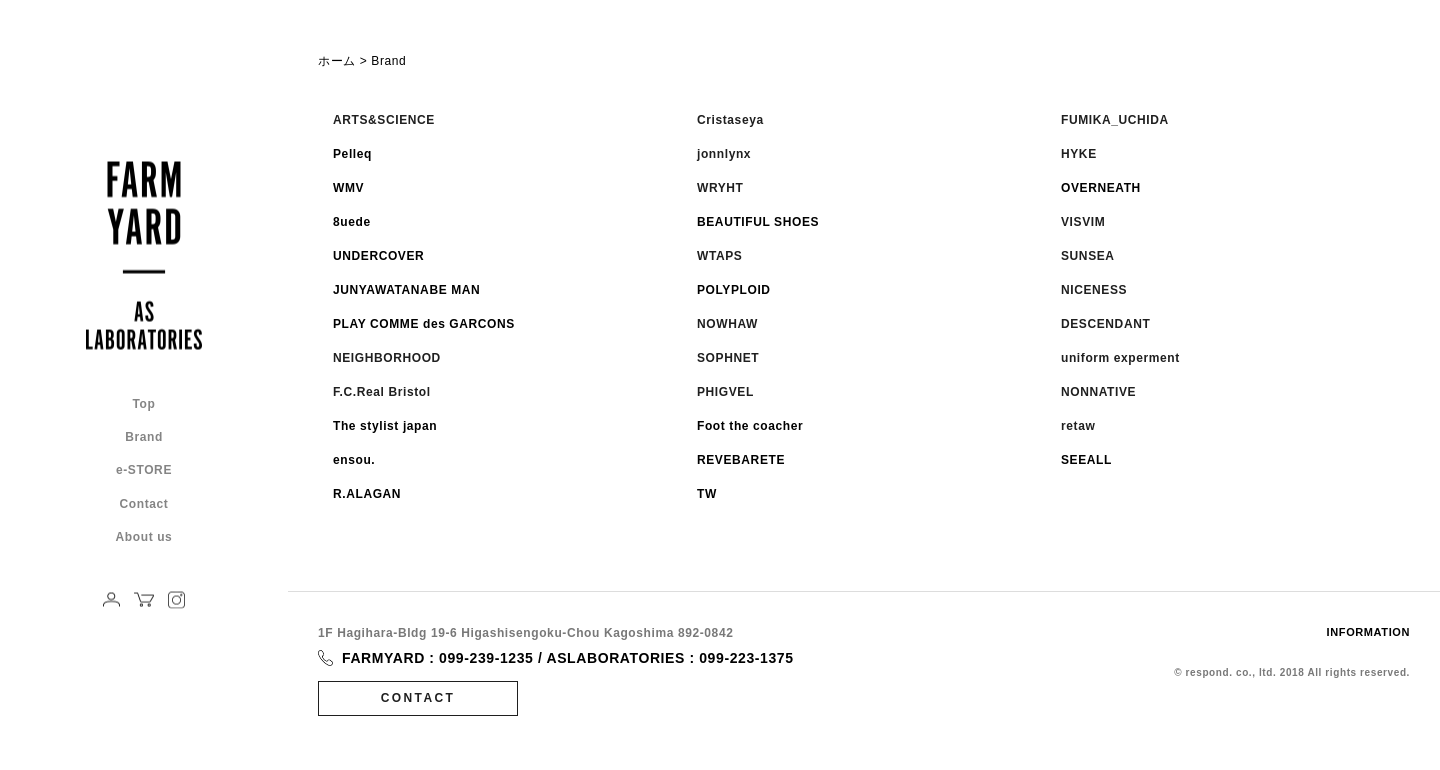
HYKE (1079, 154)
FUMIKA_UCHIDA (1115, 120)
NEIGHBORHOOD (387, 358)
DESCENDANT (1105, 324)
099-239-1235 (486, 658)
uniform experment (1120, 358)
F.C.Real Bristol (382, 392)
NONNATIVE (1098, 392)
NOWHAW (727, 324)
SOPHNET (728, 358)
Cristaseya (730, 120)
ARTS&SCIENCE (384, 120)
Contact (144, 503)
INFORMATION (1368, 632)
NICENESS (1094, 290)
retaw (1078, 426)
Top (144, 404)
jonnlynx (724, 154)
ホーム (337, 61)
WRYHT (720, 188)
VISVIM (1083, 222)
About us (144, 536)
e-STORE (144, 470)
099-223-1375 (746, 658)
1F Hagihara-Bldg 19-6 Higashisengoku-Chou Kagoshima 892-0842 (525, 633)
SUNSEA (1088, 256)
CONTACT (418, 698)
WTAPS (719, 256)
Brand (144, 437)
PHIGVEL (725, 392)
